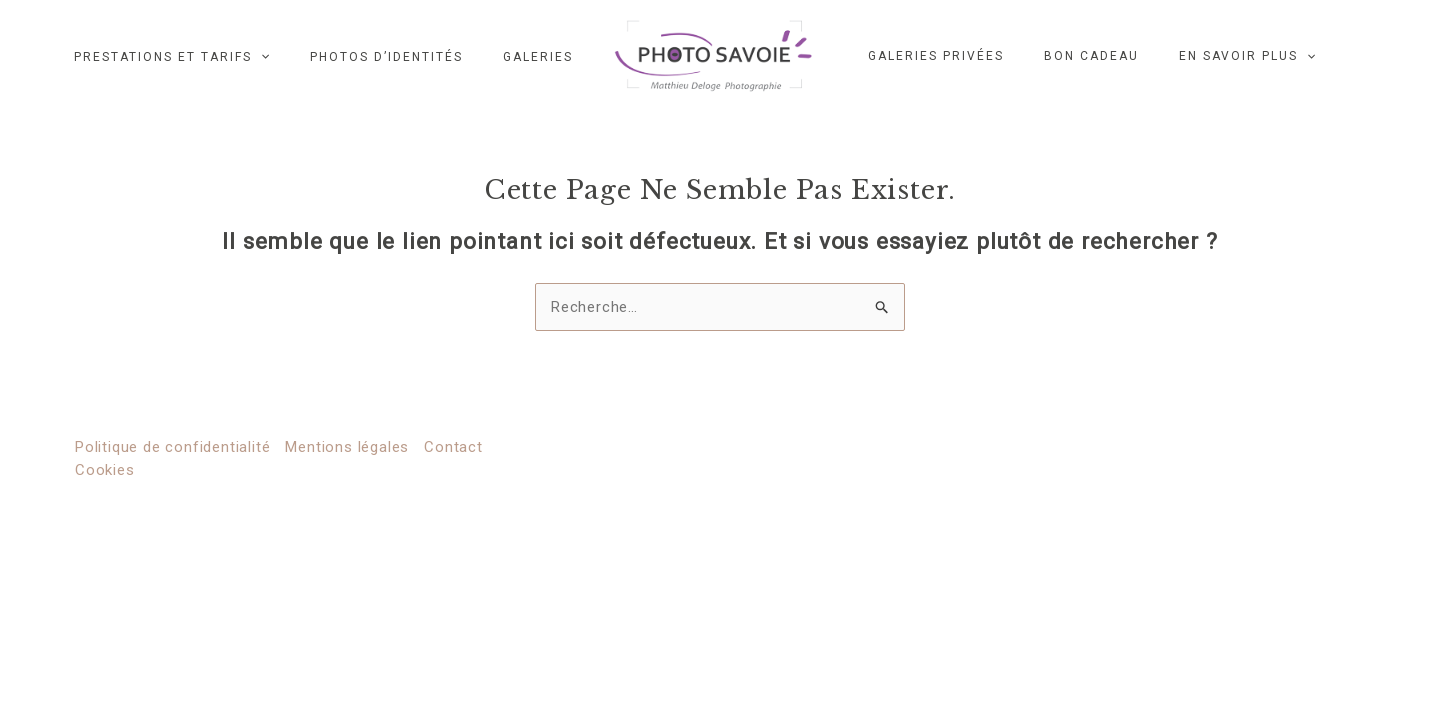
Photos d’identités (386, 56)
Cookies (105, 470)
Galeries (538, 56)
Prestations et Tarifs (171, 56)
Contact (453, 447)
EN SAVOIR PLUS (1247, 56)
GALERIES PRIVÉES (936, 56)
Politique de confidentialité (172, 447)
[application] (260, 56)
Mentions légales (347, 447)
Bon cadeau (1091, 56)
